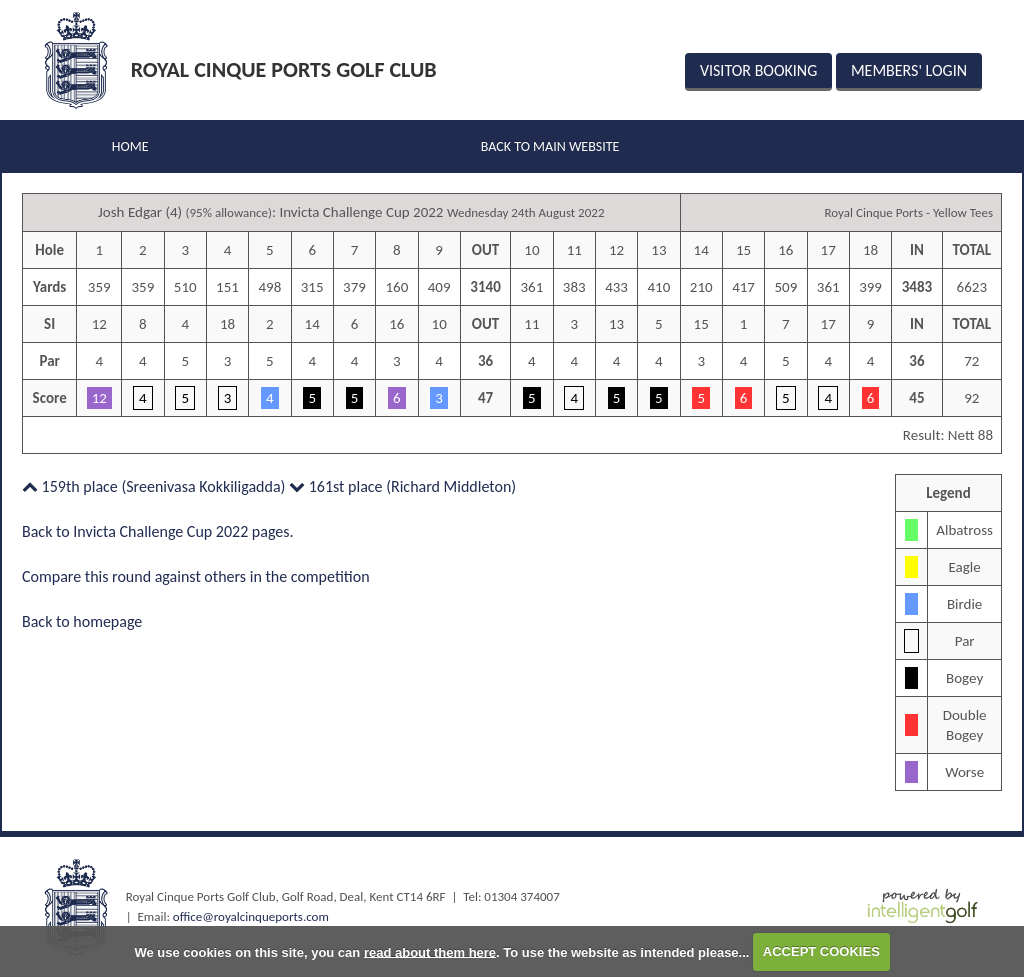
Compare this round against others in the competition (196, 576)
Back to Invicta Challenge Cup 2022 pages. (158, 531)
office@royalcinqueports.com (251, 916)
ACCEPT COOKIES (821, 951)
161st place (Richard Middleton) (402, 486)
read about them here (430, 951)
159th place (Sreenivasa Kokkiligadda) (153, 486)
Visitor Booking (758, 70)
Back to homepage (82, 621)
